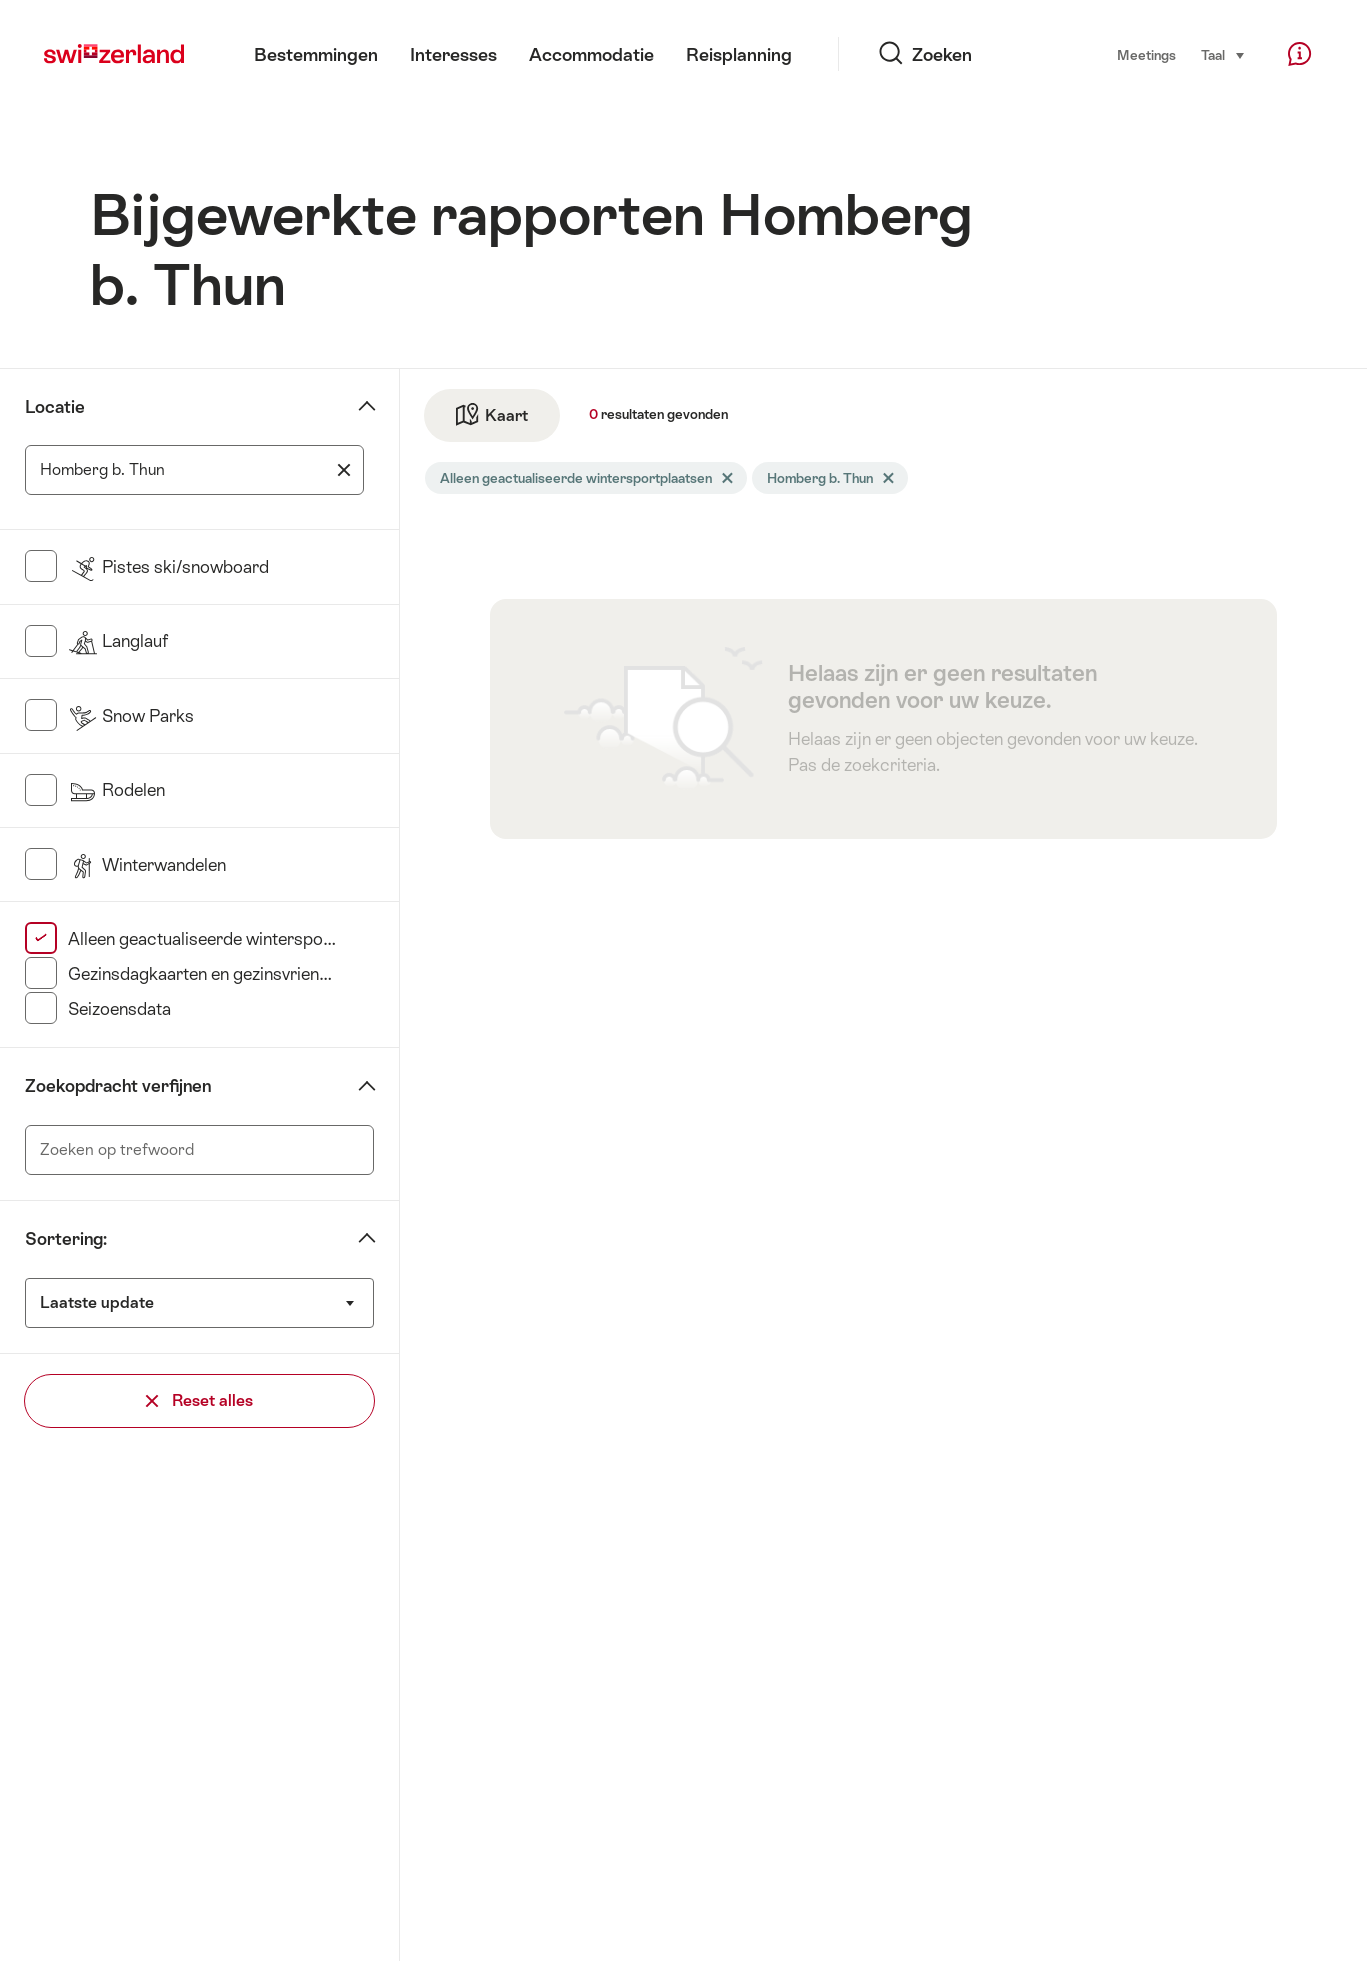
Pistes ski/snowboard (168, 567)
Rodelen (116, 790)
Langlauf (118, 641)
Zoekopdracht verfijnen (118, 1086)
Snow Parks (131, 716)
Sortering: (66, 1239)
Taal (1223, 54)
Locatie (55, 407)
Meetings (1146, 55)
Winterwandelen (147, 865)
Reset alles (199, 1400)
